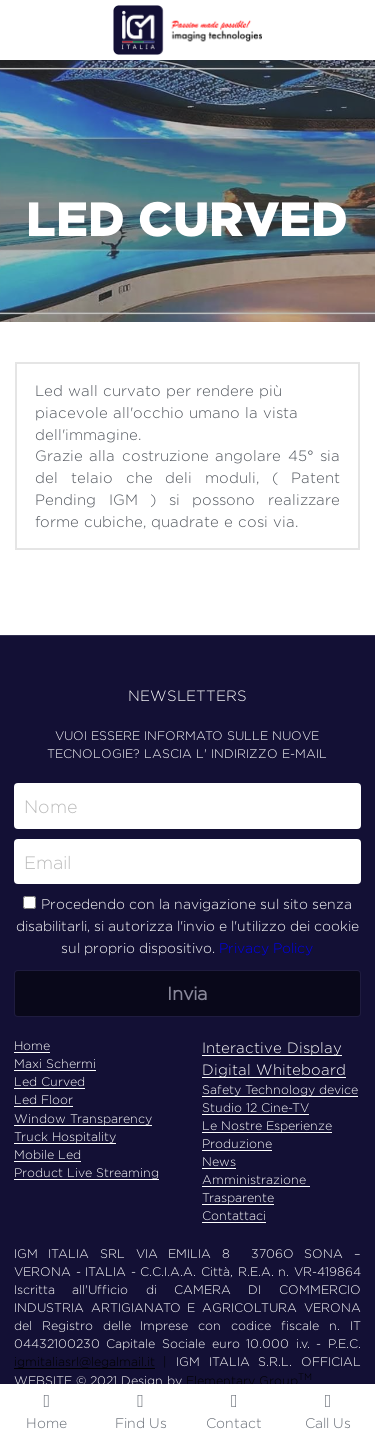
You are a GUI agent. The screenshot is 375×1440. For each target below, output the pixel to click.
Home (32, 1045)
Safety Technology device (280, 1089)
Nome (51, 806)
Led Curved (49, 1081)
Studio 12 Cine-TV (255, 1107)
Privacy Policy (266, 947)
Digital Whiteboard (274, 1069)
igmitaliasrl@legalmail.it (84, 1361)
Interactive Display (272, 1047)
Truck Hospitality (65, 1136)
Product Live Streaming (86, 1172)
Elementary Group (242, 1380)
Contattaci (234, 1215)
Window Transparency (83, 1118)
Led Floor (43, 1099)
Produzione (237, 1143)
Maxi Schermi (55, 1063)
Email (47, 861)
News (219, 1161)
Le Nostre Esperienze (267, 1125)
